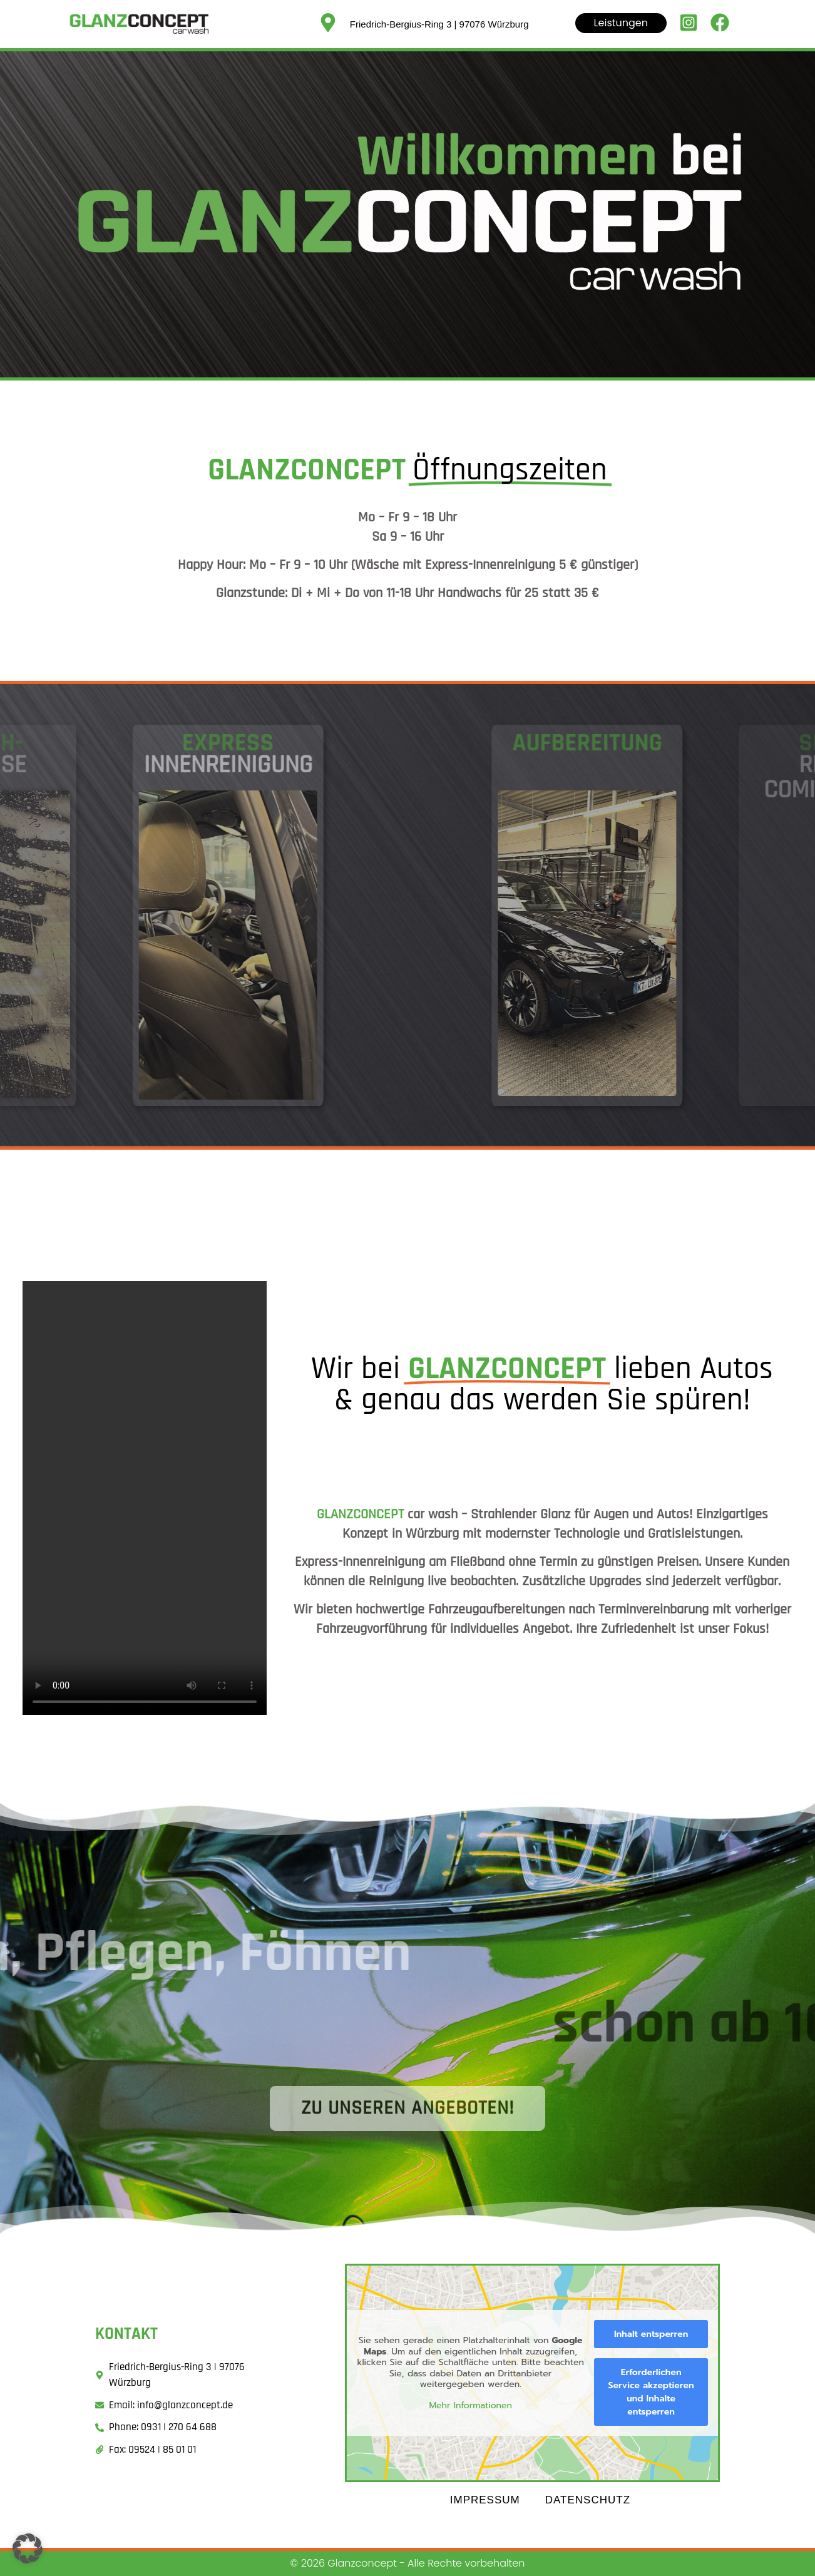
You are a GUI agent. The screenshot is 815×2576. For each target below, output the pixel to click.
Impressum (485, 2500)
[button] (27, 2548)
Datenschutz (587, 2500)
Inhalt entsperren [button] (651, 2334)
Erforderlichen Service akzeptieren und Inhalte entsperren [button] (651, 2392)
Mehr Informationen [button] (470, 2405)
